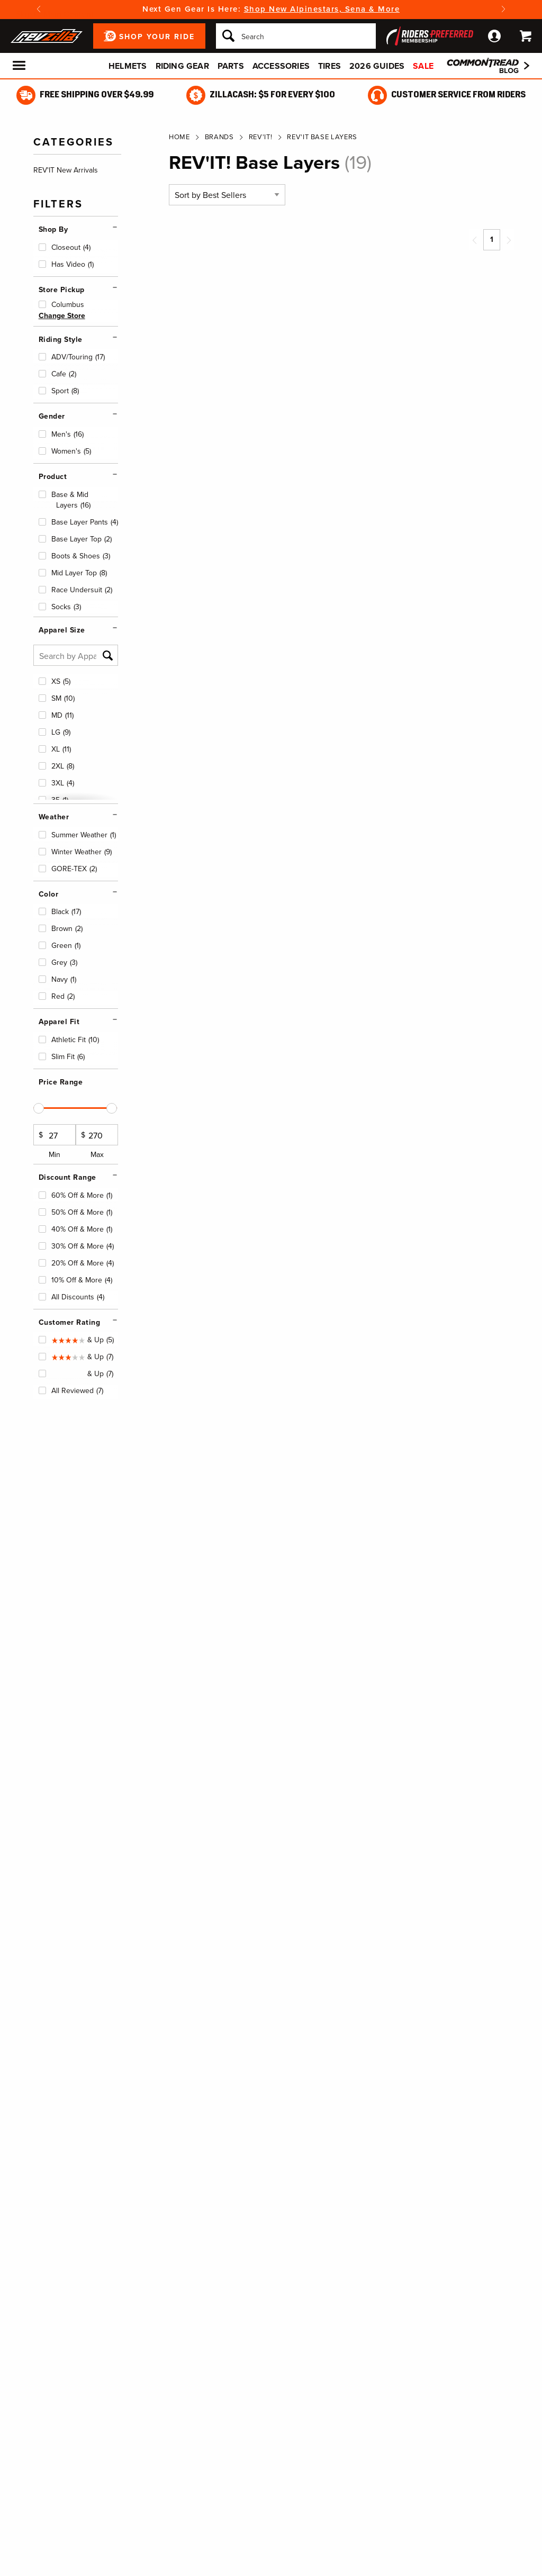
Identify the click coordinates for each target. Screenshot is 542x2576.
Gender (52, 416)
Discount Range (67, 1177)
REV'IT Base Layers (322, 137)
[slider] (38, 1108)
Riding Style (61, 339)
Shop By (53, 229)
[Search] (296, 36)
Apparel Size (62, 630)
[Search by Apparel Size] (76, 655)
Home (179, 137)
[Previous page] (474, 239)
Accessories (281, 66)
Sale (423, 66)
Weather (54, 816)
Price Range (61, 1082)
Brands (219, 137)
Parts (231, 66)
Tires (329, 66)
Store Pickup (62, 289)
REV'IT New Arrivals (65, 170)
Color (49, 894)
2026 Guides (376, 66)
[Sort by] (227, 194)
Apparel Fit (59, 1021)
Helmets (128, 66)
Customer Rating (70, 1322)
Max (97, 1142)
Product (53, 476)
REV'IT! (261, 137)
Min (54, 1142)
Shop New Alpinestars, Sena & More (322, 9)
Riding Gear (182, 66)
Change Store (62, 315)
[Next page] (508, 239)
